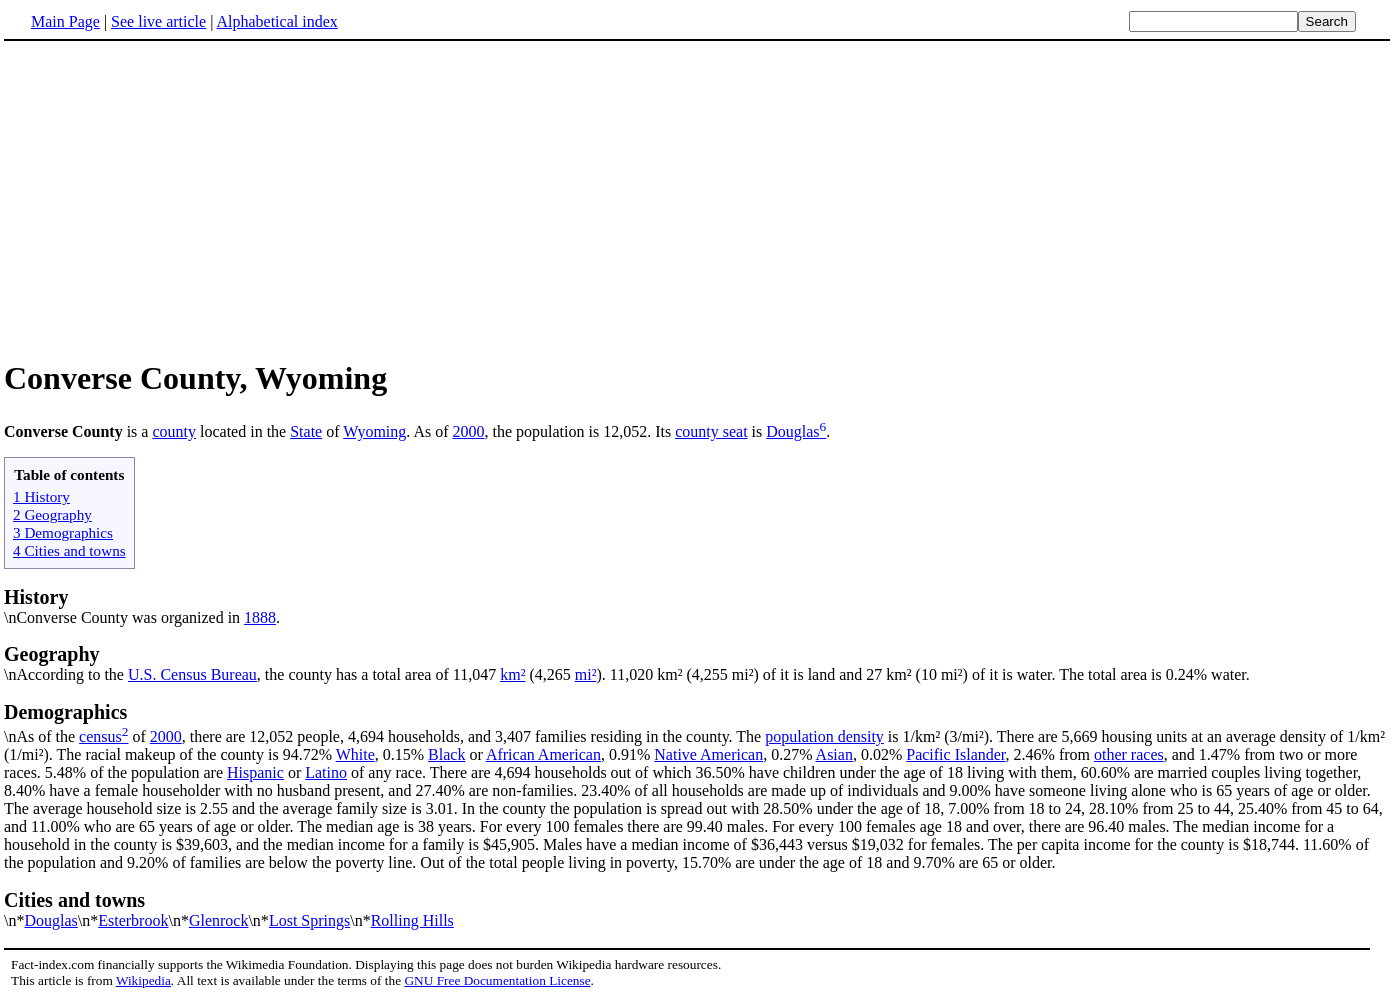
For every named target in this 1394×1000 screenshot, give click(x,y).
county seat (711, 431)
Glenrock (219, 920)
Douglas (792, 431)
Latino (326, 772)
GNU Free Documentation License (497, 980)
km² (512, 674)
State (306, 431)
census (100, 736)
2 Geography (52, 514)
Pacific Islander (955, 754)
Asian (834, 754)
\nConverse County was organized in (124, 617)
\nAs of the (697, 723)
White (355, 754)
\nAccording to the (697, 663)
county (174, 431)
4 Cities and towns (69, 550)
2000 (469, 431)
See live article (158, 21)
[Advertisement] (172, 199)
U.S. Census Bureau (192, 674)
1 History (41, 496)
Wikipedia (143, 980)
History (36, 597)
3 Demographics (63, 532)
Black (446, 754)
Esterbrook (133, 920)
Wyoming (374, 431)
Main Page (65, 21)
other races (1129, 754)
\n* (697, 909)
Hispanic (255, 772)
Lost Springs (309, 920)
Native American (708, 754)
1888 (260, 617)
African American (543, 754)
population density (824, 736)
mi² (586, 674)
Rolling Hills (412, 920)
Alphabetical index (276, 21)
